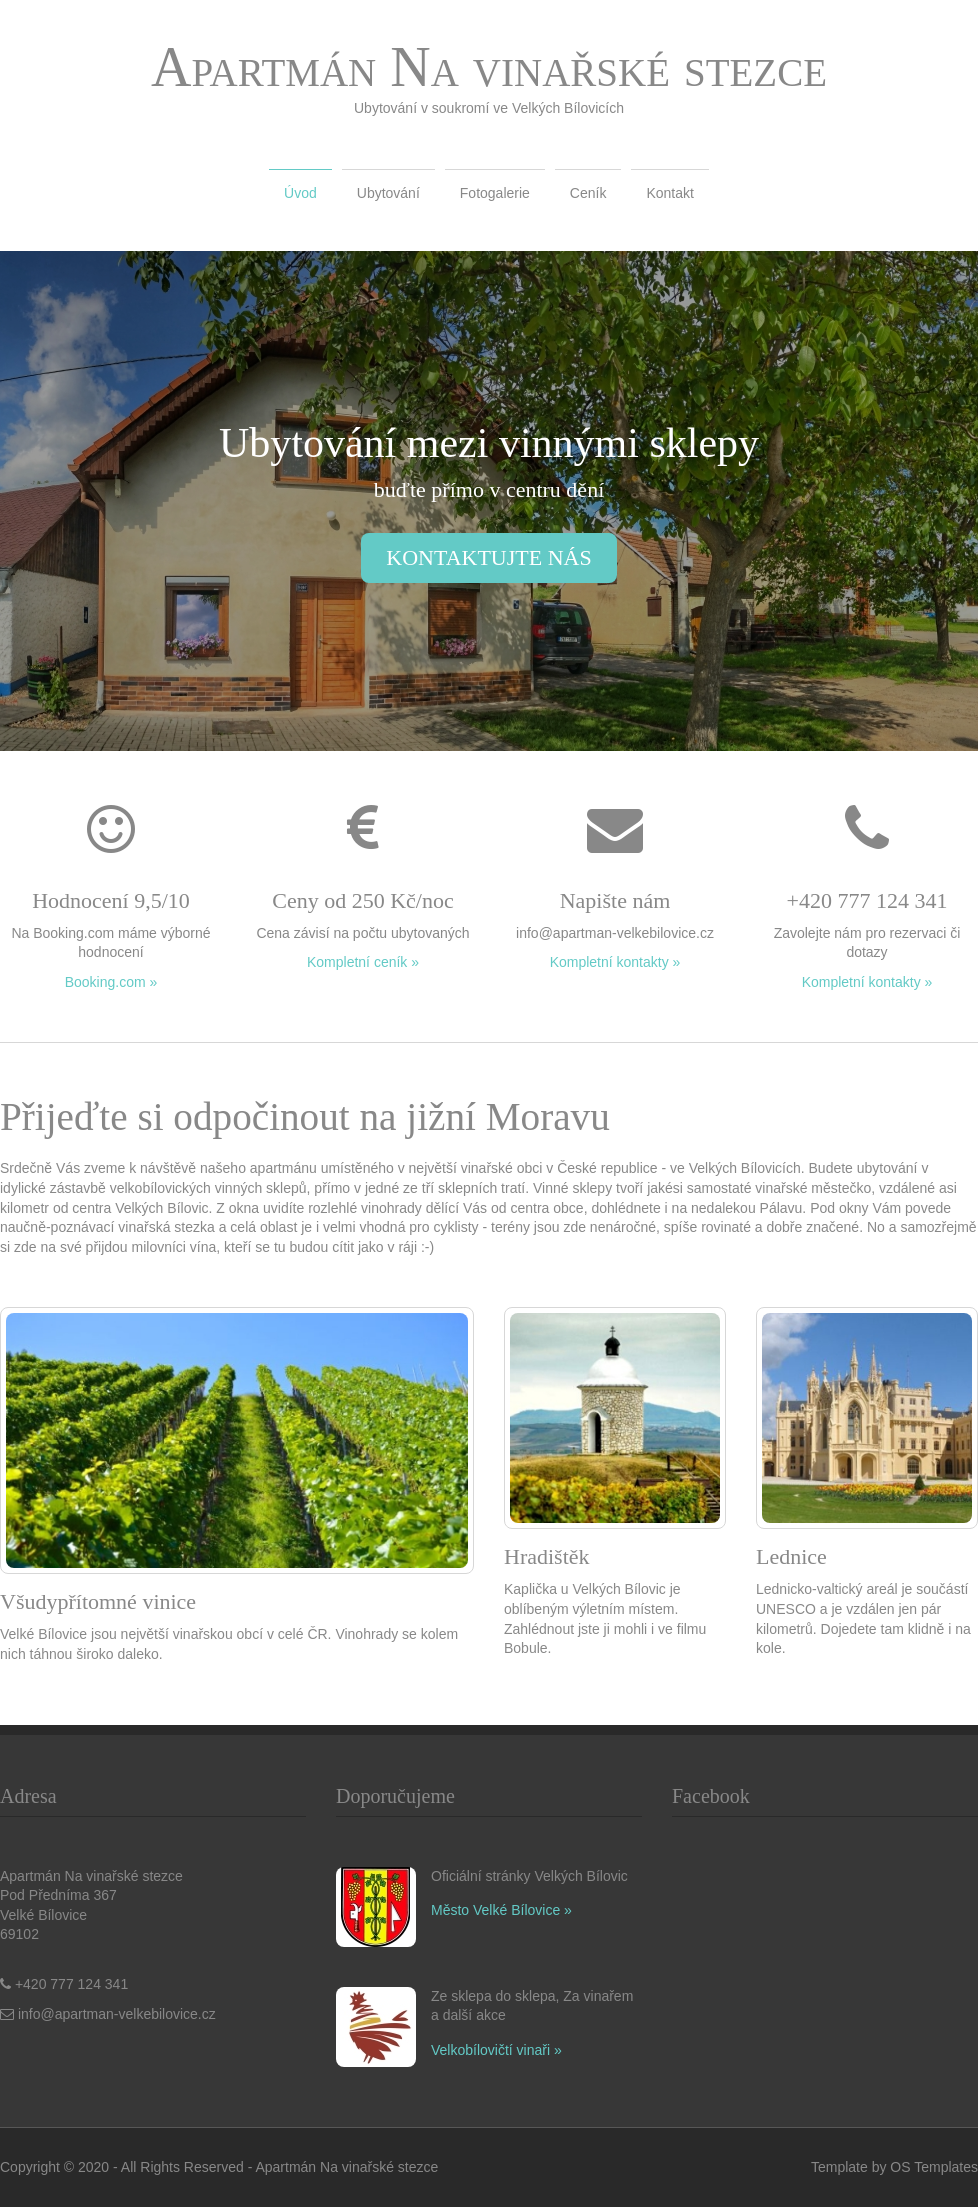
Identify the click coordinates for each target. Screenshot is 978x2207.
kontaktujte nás (488, 557)
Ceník (588, 193)
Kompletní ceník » (363, 962)
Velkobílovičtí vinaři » (496, 2050)
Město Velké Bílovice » (501, 1910)
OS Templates (934, 2167)
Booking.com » (111, 982)
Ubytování (388, 193)
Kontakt (669, 193)
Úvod (300, 193)
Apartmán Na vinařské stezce (489, 67)
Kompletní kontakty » (615, 962)
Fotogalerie (495, 193)
